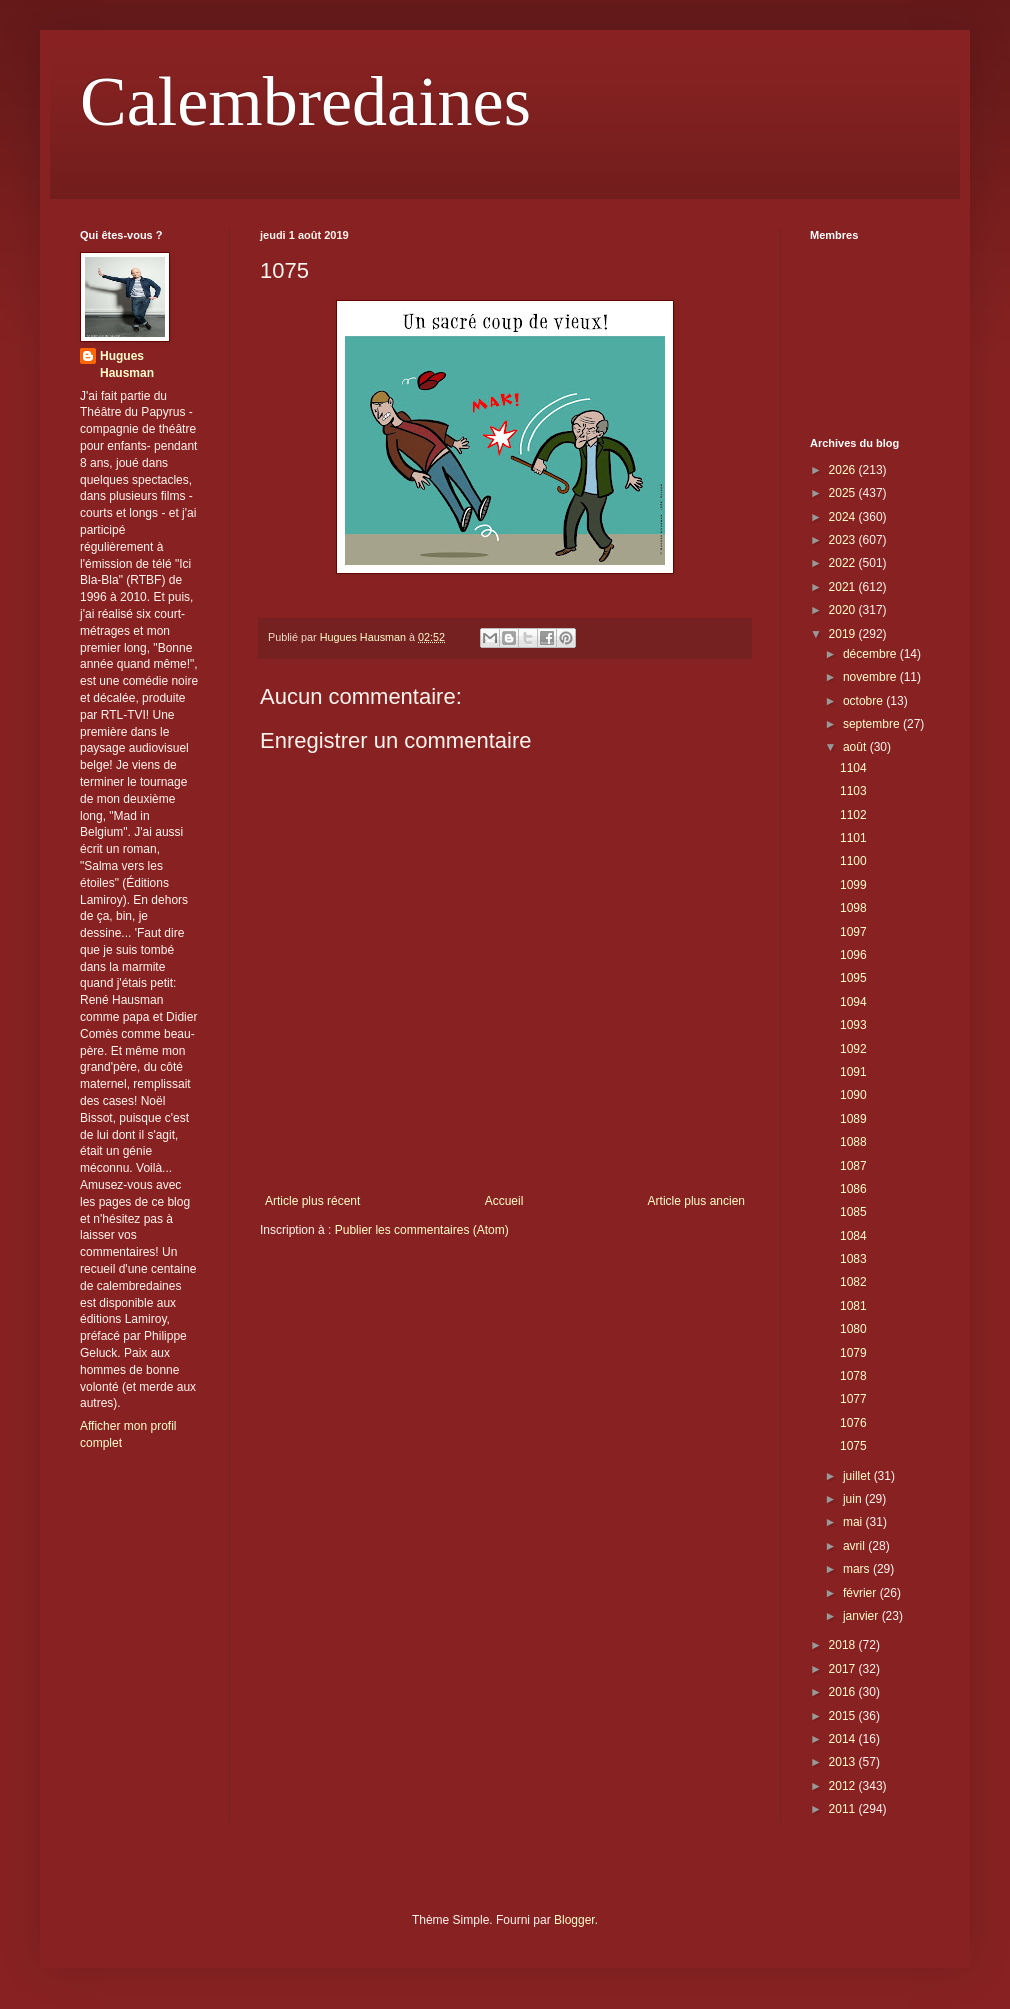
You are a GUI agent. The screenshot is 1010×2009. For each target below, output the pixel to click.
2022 (844, 563)
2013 (844, 1762)
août (856, 747)
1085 (853, 1212)
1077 (853, 1399)
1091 (853, 1072)
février (861, 1593)
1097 (853, 932)
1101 (853, 838)
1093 (853, 1025)
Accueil (504, 1201)
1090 (853, 1095)
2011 (844, 1809)
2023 (844, 540)
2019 (844, 634)
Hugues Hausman (127, 364)
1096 (853, 955)
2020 (844, 610)
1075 (853, 1446)
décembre (871, 654)
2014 (844, 1739)
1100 (853, 861)
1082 (853, 1282)
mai (854, 1522)
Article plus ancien (696, 1201)
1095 (853, 978)
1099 (853, 885)
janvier (862, 1616)
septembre (873, 724)
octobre (864, 701)
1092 (853, 1049)
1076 (853, 1423)
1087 (853, 1166)
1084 (853, 1236)
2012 (844, 1786)
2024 (844, 517)
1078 (853, 1376)
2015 (844, 1716)
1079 (853, 1353)
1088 (853, 1142)
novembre (871, 677)
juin (854, 1499)
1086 (853, 1189)
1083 (853, 1259)
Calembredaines (305, 101)
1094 (853, 1002)
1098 (853, 908)
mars (858, 1569)
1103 (853, 791)
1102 (853, 815)
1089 (853, 1119)
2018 (844, 1645)
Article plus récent (312, 1201)
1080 (853, 1329)
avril (855, 1546)
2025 (844, 493)
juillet (858, 1476)
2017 (844, 1669)
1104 (853, 768)
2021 (844, 587)
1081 (853, 1306)
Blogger (574, 1920)
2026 (844, 470)
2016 (844, 1692)
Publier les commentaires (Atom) (422, 1230)
